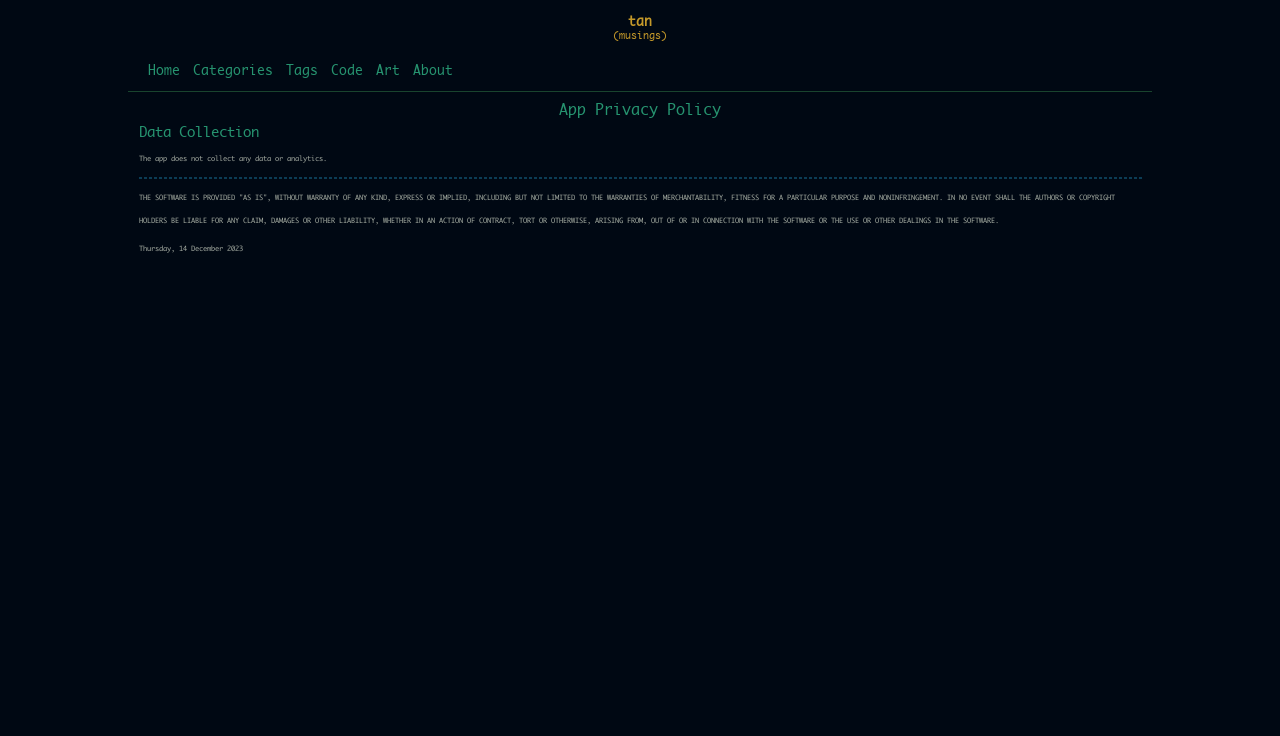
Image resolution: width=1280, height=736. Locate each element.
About (433, 71)
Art (388, 71)
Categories (233, 71)
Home (164, 71)
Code (347, 71)
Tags (302, 71)
